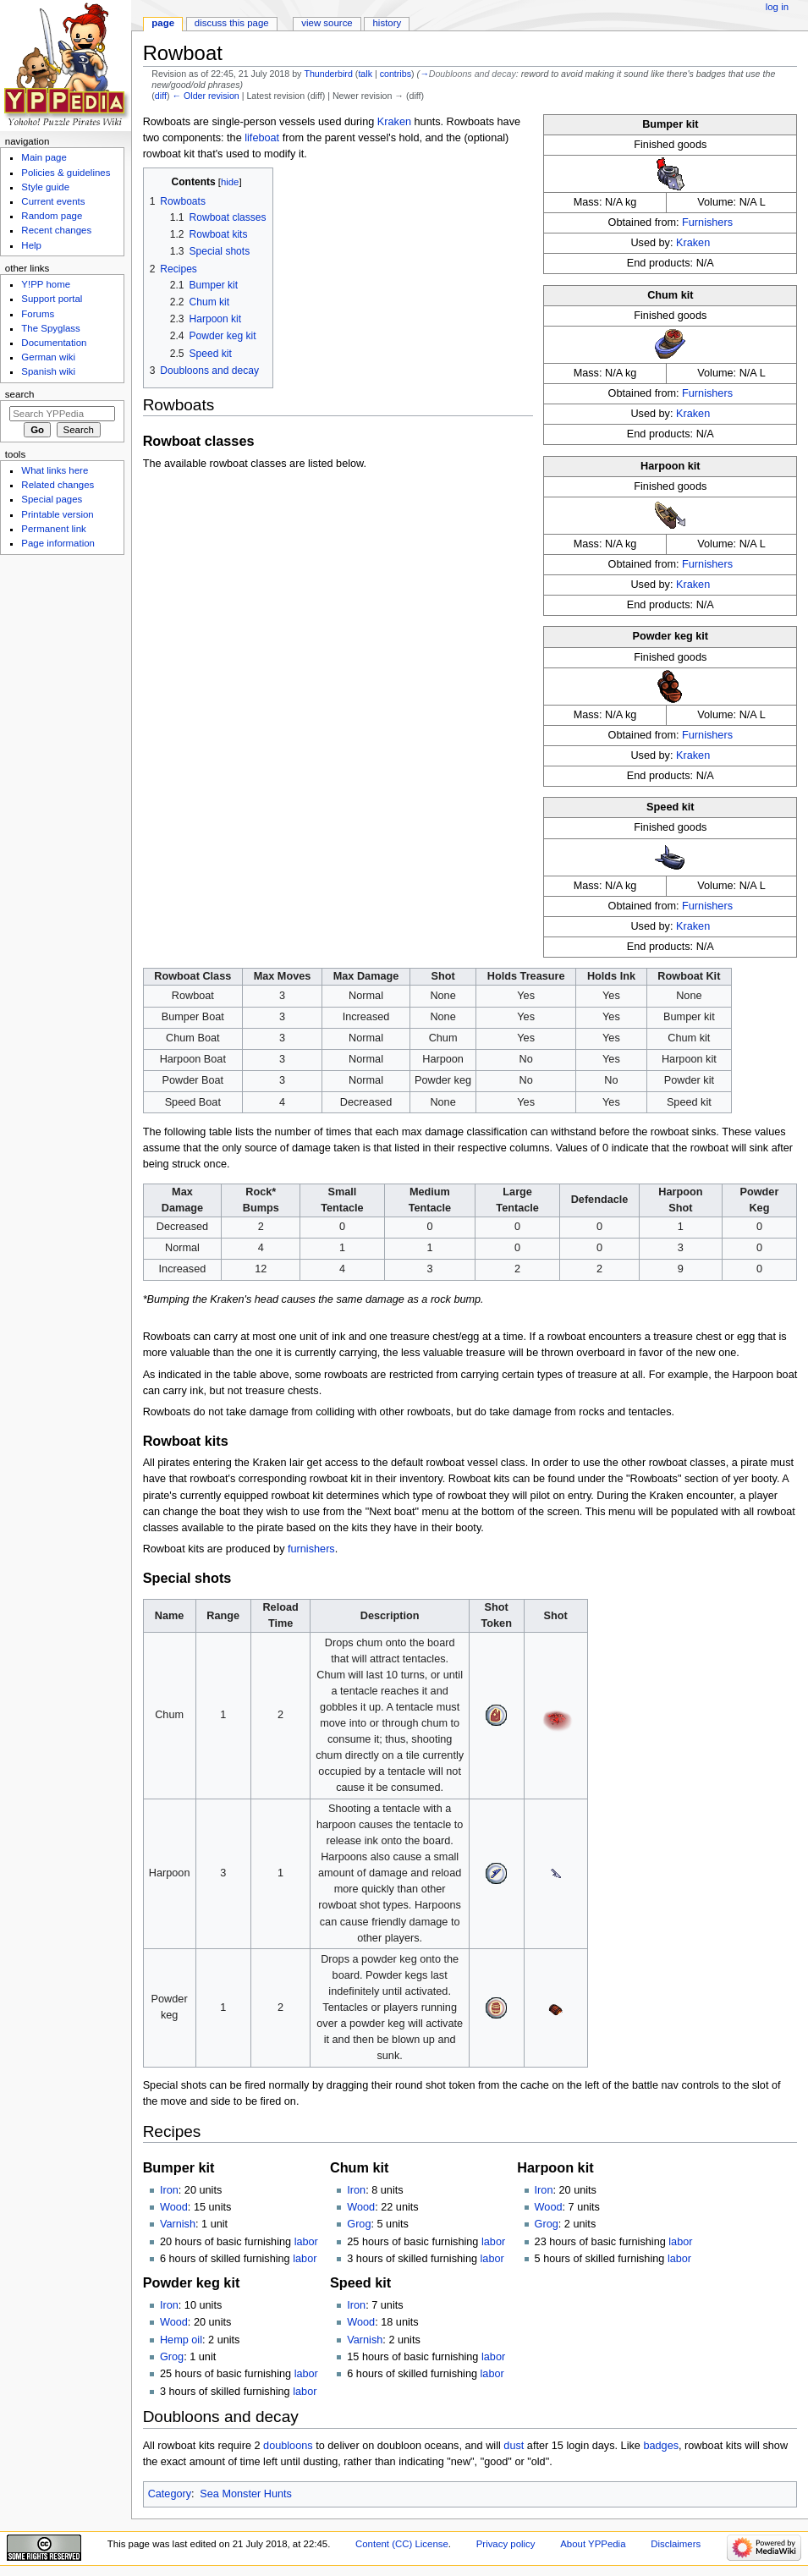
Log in (777, 7)
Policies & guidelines (65, 173)
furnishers (311, 1549)
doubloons (288, 2446)
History (387, 23)
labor (306, 2242)
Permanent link (53, 529)
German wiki (48, 357)
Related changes (57, 485)
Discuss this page (232, 23)
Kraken (693, 243)
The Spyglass (50, 328)
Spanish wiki (48, 371)
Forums (37, 314)
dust (513, 2446)
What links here (54, 470)
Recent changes (56, 230)
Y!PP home (45, 284)
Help (31, 245)
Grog (359, 2224)
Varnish (177, 2224)
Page (162, 23)
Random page (51, 216)
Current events (53, 201)
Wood (174, 2207)
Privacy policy (506, 2544)
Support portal (51, 299)
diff (161, 96)
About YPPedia (592, 2544)
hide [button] (230, 182)
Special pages (51, 499)
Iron (169, 2190)
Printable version (57, 514)
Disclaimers (676, 2544)
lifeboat (262, 138)
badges (661, 2446)
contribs (395, 74)
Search (20, 394)
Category (169, 2494)
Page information (58, 543)
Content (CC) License (401, 2544)
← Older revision (205, 96)
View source (326, 23)
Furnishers (707, 222)
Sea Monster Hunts (246, 2494)
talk (365, 74)
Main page (44, 157)
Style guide (45, 187)
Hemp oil (181, 2340)
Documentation (53, 343)
